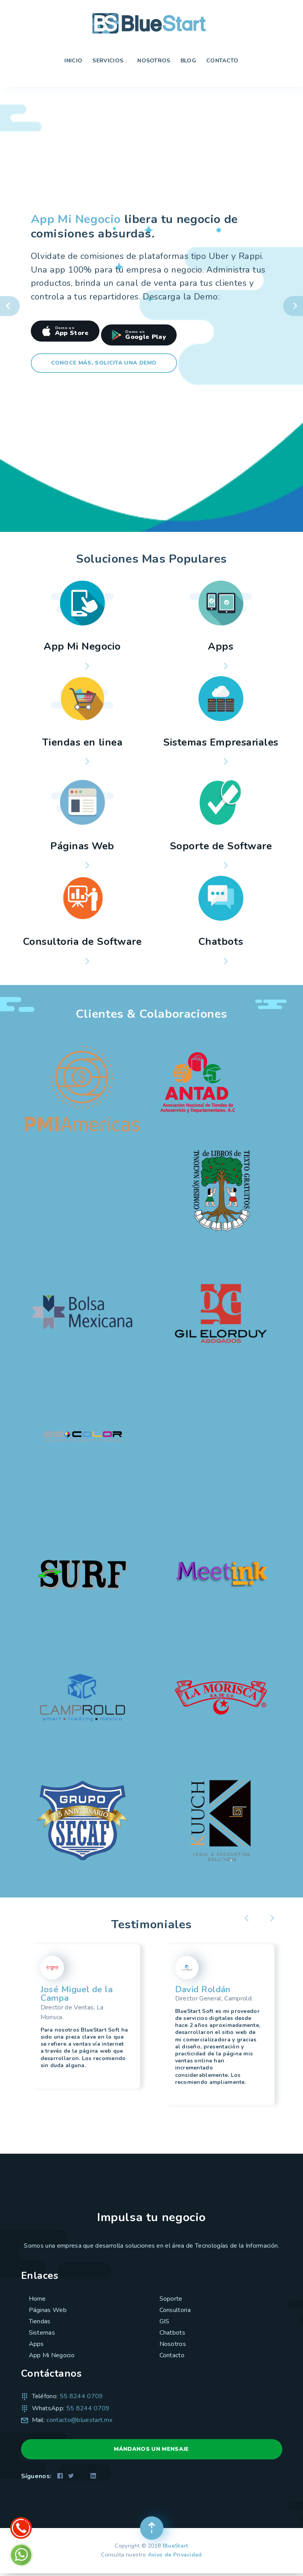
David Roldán (202, 1979)
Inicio (73, 69)
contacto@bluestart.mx (79, 2410)
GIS (164, 2311)
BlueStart (175, 2533)
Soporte (171, 2289)
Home (37, 2289)
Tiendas (40, 2311)
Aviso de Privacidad (175, 2542)
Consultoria (175, 2300)
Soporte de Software (221, 837)
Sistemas (42, 2323)
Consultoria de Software (82, 931)
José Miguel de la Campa (77, 1984)
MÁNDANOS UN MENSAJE (151, 2437)
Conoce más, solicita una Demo (100, 362)
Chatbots (220, 931)
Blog (188, 69)
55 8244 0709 (81, 2386)
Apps (220, 642)
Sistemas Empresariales (220, 736)
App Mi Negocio (82, 642)
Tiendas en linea (82, 736)
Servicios (109, 69)
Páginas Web (82, 837)
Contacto (222, 69)
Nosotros (153, 69)
